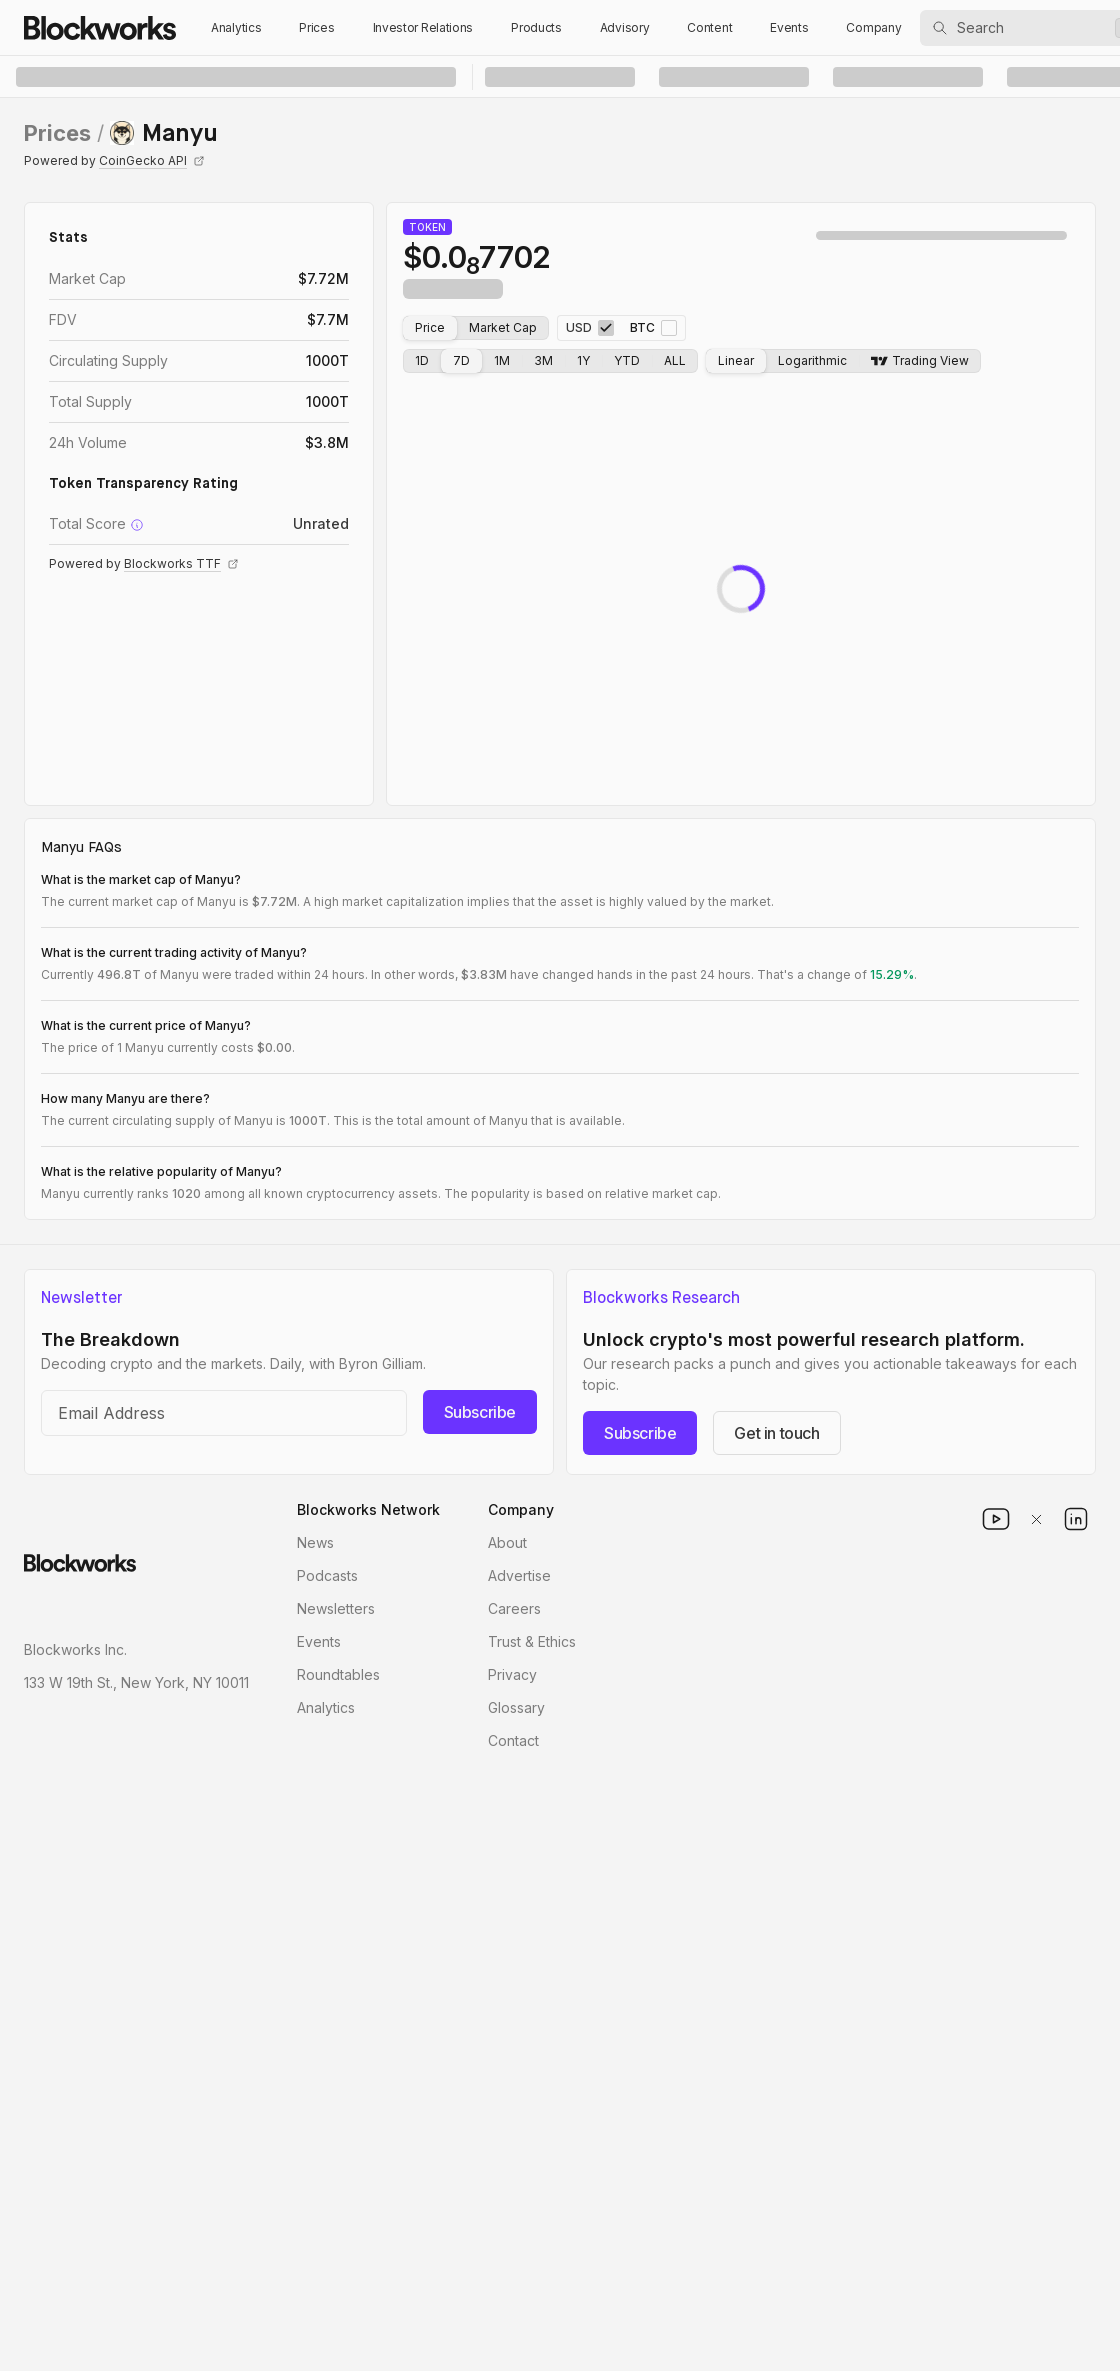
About (507, 1542)
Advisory (625, 27)
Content (709, 27)
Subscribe (480, 1412)
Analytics (236, 27)
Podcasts (327, 1575)
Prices (316, 27)
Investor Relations (423, 27)
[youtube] (996, 1519)
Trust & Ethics (532, 1641)
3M (543, 360)
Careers (514, 1608)
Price (430, 327)
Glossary (516, 1707)
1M (502, 360)
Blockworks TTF (181, 563)
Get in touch (776, 1433)
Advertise (519, 1575)
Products (536, 27)
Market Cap (503, 327)
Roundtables (338, 1674)
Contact (513, 1740)
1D (422, 360)
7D (461, 360)
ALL (675, 360)
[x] (1036, 1519)
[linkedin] (1076, 1519)
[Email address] (224, 1413)
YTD (627, 360)
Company (873, 27)
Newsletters (336, 1608)
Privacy (512, 1674)
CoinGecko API (152, 160)
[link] (164, 133)
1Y (583, 360)
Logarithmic (812, 360)
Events (789, 27)
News (315, 1542)
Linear (736, 360)
